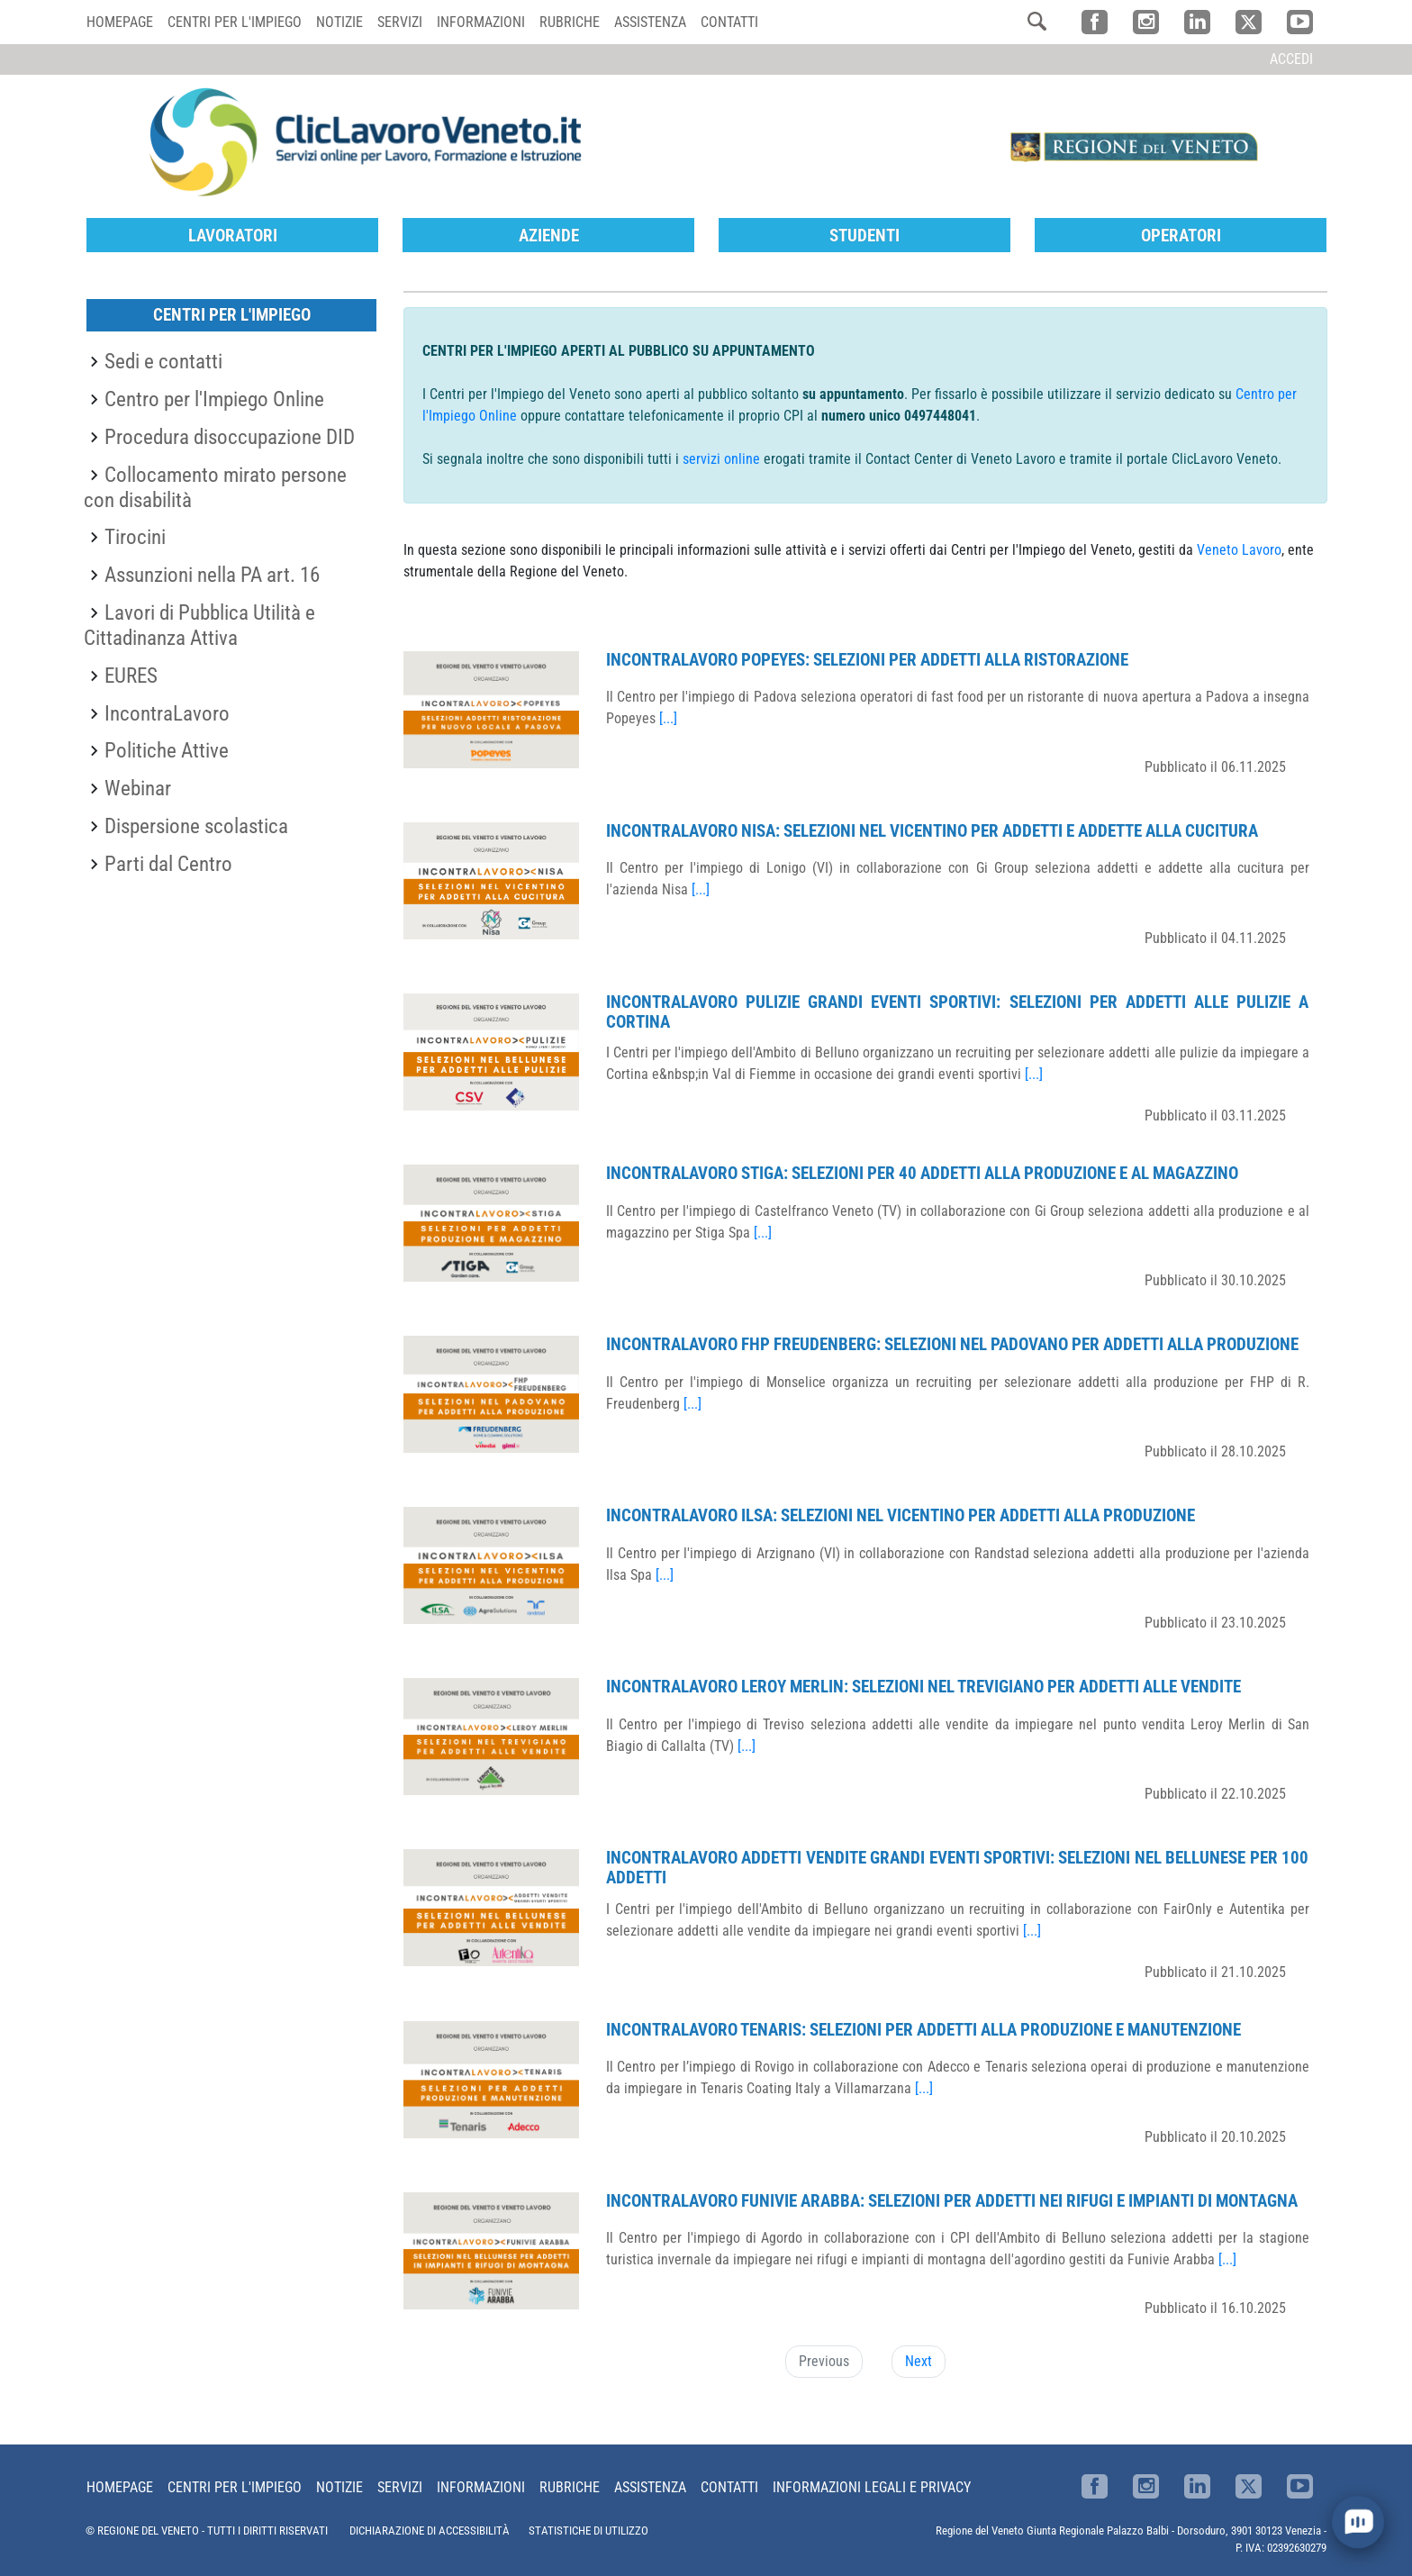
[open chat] (1358, 2522)
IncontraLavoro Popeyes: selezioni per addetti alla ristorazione (867, 659)
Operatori (1181, 235)
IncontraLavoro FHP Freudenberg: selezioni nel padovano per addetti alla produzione (952, 1344)
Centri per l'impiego (234, 22)
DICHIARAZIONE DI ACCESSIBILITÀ (429, 2530)
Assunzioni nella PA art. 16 (212, 574)
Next (918, 2361)
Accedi (1291, 59)
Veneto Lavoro (1239, 549)
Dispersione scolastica (196, 826)
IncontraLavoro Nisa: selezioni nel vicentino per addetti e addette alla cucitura (932, 831)
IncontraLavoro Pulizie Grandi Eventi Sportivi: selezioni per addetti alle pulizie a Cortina (957, 1012)
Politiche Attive (166, 750)
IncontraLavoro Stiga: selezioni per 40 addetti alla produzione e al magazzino (922, 1173)
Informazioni (481, 22)
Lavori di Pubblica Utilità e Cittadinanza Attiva (199, 625)
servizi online (721, 458)
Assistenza (650, 22)
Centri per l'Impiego (232, 314)
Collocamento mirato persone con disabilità (215, 487)
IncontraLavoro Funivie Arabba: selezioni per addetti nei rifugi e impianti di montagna (952, 2201)
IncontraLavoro (167, 713)
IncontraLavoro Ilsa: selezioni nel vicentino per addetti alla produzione (900, 1515)
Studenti (864, 235)
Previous (824, 2361)
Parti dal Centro (168, 863)
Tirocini (135, 536)
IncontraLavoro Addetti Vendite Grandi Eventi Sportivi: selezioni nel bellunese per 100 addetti (957, 1867)
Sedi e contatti (163, 361)
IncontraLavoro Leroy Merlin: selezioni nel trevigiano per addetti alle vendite (923, 1686)
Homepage (119, 22)
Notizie (339, 22)
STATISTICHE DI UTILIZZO (588, 2530)
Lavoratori (232, 235)
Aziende (549, 235)
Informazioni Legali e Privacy (872, 2487)
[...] (668, 718)
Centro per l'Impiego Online (214, 399)
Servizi (399, 22)
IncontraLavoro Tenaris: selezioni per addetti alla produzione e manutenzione (923, 2029)
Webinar (137, 788)
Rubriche (569, 22)
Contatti (729, 22)
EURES (131, 675)
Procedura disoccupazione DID (229, 436)
